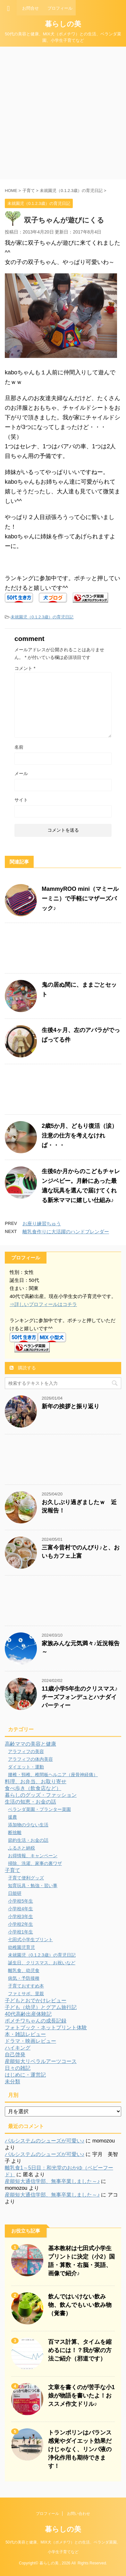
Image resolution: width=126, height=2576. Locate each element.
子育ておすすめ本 (26, 1985)
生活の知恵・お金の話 (30, 1801)
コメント (24, 668)
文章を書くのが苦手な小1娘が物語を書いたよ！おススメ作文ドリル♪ (81, 2395)
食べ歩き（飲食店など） (33, 1788)
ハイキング (17, 2048)
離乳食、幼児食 (23, 1970)
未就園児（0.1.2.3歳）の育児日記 (42, 617)
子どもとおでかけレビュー (35, 2000)
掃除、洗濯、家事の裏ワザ (35, 1863)
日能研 (14, 1893)
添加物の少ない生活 (28, 1824)
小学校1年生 (20, 1931)
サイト (21, 799)
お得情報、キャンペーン (32, 1855)
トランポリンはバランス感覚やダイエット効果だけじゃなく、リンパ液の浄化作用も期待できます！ (80, 2449)
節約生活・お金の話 (28, 1840)
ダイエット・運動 (26, 1766)
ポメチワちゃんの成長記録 (35, 2020)
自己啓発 (15, 2054)
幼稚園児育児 (21, 1947)
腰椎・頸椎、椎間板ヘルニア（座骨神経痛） (53, 1774)
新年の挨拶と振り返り (70, 1406)
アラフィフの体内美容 (30, 1759)
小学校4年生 (20, 1908)
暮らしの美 (63, 24)
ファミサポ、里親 (26, 1993)
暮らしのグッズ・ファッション (41, 1795)
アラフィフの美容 (26, 1751)
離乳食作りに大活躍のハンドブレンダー (65, 1231)
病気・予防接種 (23, 1978)
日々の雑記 (17, 2068)
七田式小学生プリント (30, 1939)
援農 (12, 1817)
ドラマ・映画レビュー (30, 2041)
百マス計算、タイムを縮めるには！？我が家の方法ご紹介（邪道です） (80, 2350)
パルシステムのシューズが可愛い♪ (44, 2140)
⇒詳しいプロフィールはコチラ (43, 1304)
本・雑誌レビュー (25, 2034)
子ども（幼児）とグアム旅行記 (41, 2007)
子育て (12, 1870)
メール (21, 773)
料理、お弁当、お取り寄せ (35, 1781)
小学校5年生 (20, 1901)
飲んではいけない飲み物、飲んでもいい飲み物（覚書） (80, 2304)
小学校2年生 (20, 1924)
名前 (18, 747)
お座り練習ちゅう (41, 1223)
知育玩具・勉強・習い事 (32, 1885)
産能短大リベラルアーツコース (41, 2061)
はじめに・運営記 (25, 2075)
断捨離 (14, 1832)
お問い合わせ (78, 2513)
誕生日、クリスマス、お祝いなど (41, 1962)
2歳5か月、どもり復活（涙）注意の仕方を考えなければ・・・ (79, 1135)
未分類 (12, 2081)
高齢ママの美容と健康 (30, 1744)
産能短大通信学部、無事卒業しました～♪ (52, 2181)
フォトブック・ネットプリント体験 (46, 2027)
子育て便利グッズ (26, 1877)
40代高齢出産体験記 (28, 2014)
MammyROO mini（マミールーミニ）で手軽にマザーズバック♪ (80, 898)
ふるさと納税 (21, 1847)
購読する (23, 1367)
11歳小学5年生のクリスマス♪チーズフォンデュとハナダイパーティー (80, 1697)
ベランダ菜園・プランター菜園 (39, 1809)
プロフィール (47, 2513)
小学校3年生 (20, 1916)
